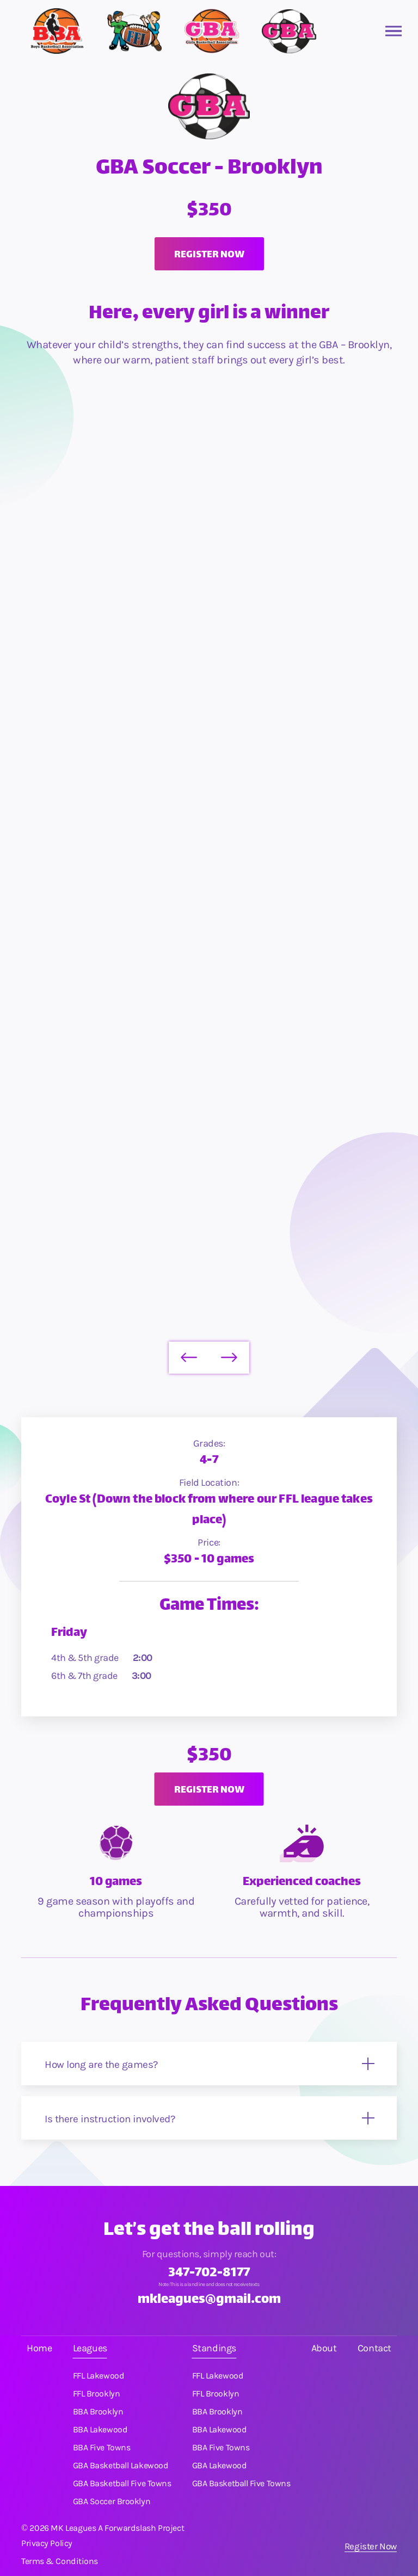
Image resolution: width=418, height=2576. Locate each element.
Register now (209, 255)
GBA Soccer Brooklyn (111, 2501)
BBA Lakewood (100, 2430)
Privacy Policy (46, 2543)
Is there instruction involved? (110, 2119)
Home (39, 2348)
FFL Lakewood (99, 2376)
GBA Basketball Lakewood (121, 2465)
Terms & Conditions (59, 2561)
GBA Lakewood (219, 2465)
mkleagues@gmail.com (209, 2300)
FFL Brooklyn (96, 2394)
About (324, 2348)
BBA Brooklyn (98, 2412)
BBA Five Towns (102, 2448)
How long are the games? (101, 2065)
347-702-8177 (209, 2274)
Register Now (371, 2546)
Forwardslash (130, 2528)
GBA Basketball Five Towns (122, 2483)
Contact (374, 2348)
